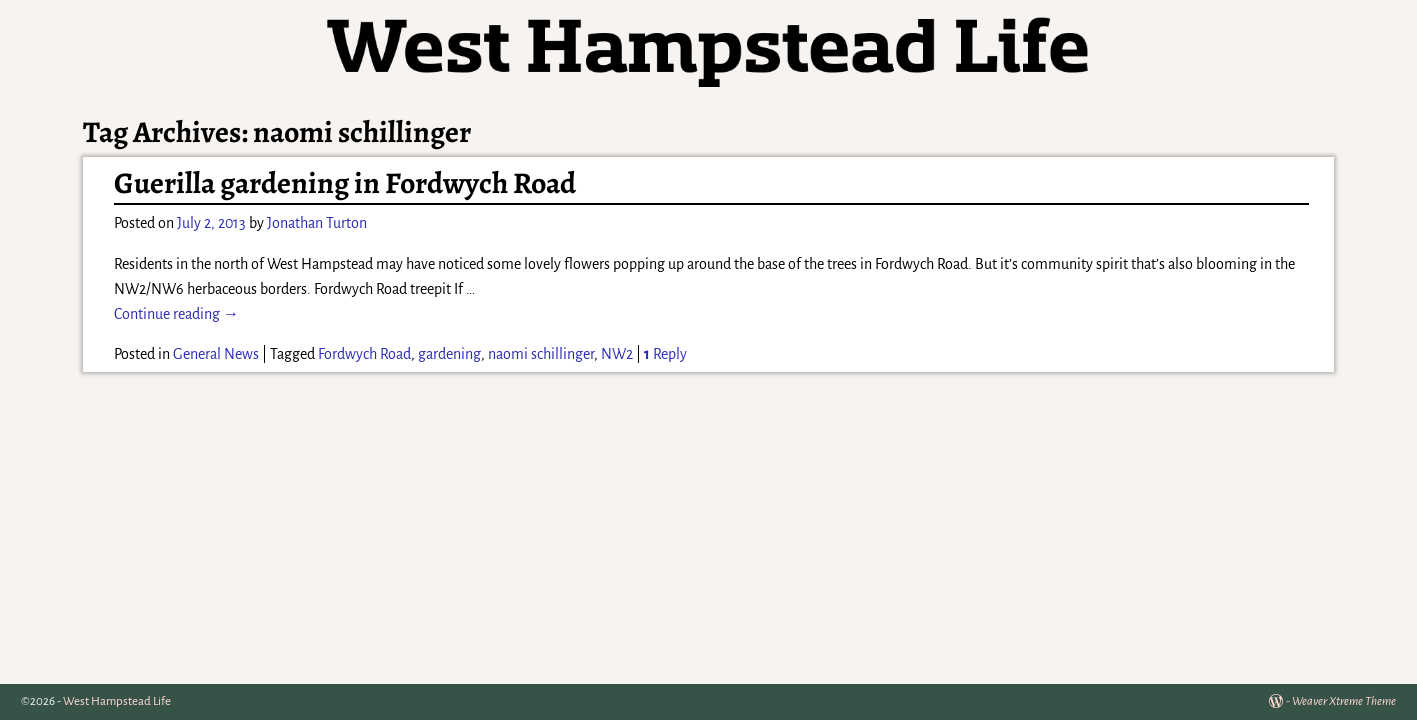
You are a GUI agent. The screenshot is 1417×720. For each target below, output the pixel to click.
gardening (449, 354)
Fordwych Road (364, 354)
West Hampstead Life (117, 701)
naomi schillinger (541, 354)
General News (216, 354)
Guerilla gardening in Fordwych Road (345, 183)
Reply (665, 354)
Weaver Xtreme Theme (1344, 701)
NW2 (617, 354)
